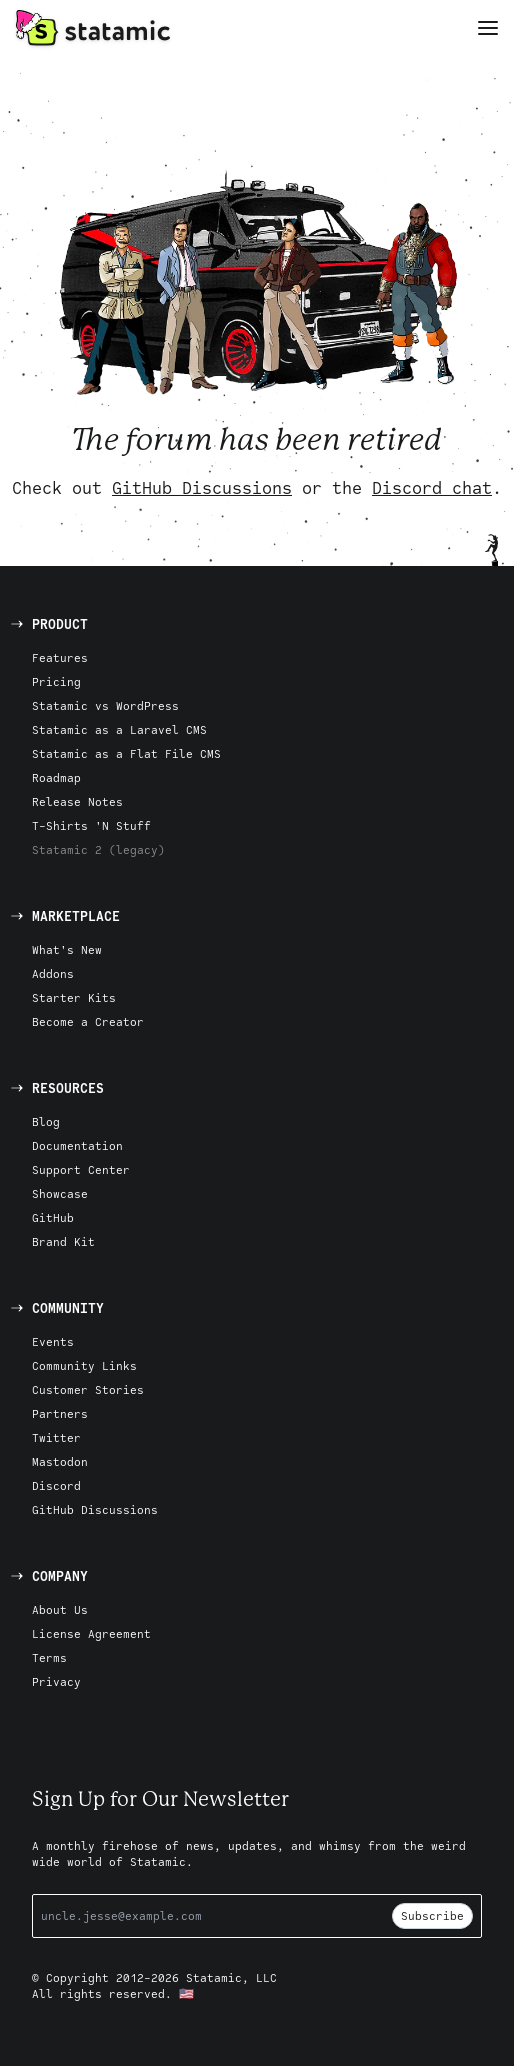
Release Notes (77, 801)
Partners (60, 1413)
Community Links (84, 1365)
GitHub (53, 1217)
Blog (46, 1121)
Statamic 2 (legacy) (98, 849)
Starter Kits (74, 997)
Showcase (60, 1193)
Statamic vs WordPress (105, 705)
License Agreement (91, 1633)
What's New (67, 949)
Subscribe (432, 1915)
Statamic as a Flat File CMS (126, 753)
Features (60, 657)
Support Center (81, 1169)
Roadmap (56, 777)
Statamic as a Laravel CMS (119, 729)
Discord (56, 1485)
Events (53, 1341)
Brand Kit (63, 1241)
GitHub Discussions (202, 488)
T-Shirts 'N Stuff (91, 825)
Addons (53, 973)
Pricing (56, 681)
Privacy (56, 1681)
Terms (49, 1657)
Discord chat (432, 488)
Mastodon (60, 1461)
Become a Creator (88, 1021)
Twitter (56, 1437)
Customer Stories (88, 1389)
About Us (60, 1609)
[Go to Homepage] (93, 27)
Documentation (77, 1145)
